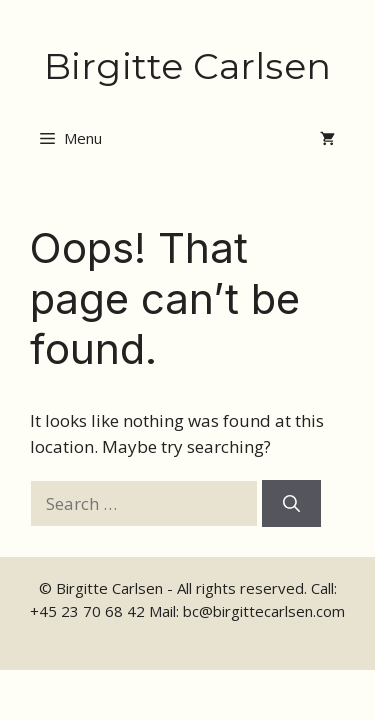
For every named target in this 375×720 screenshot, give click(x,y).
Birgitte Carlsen (187, 66)
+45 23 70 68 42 (87, 611)
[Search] (291, 504)
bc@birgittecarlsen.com (264, 611)
